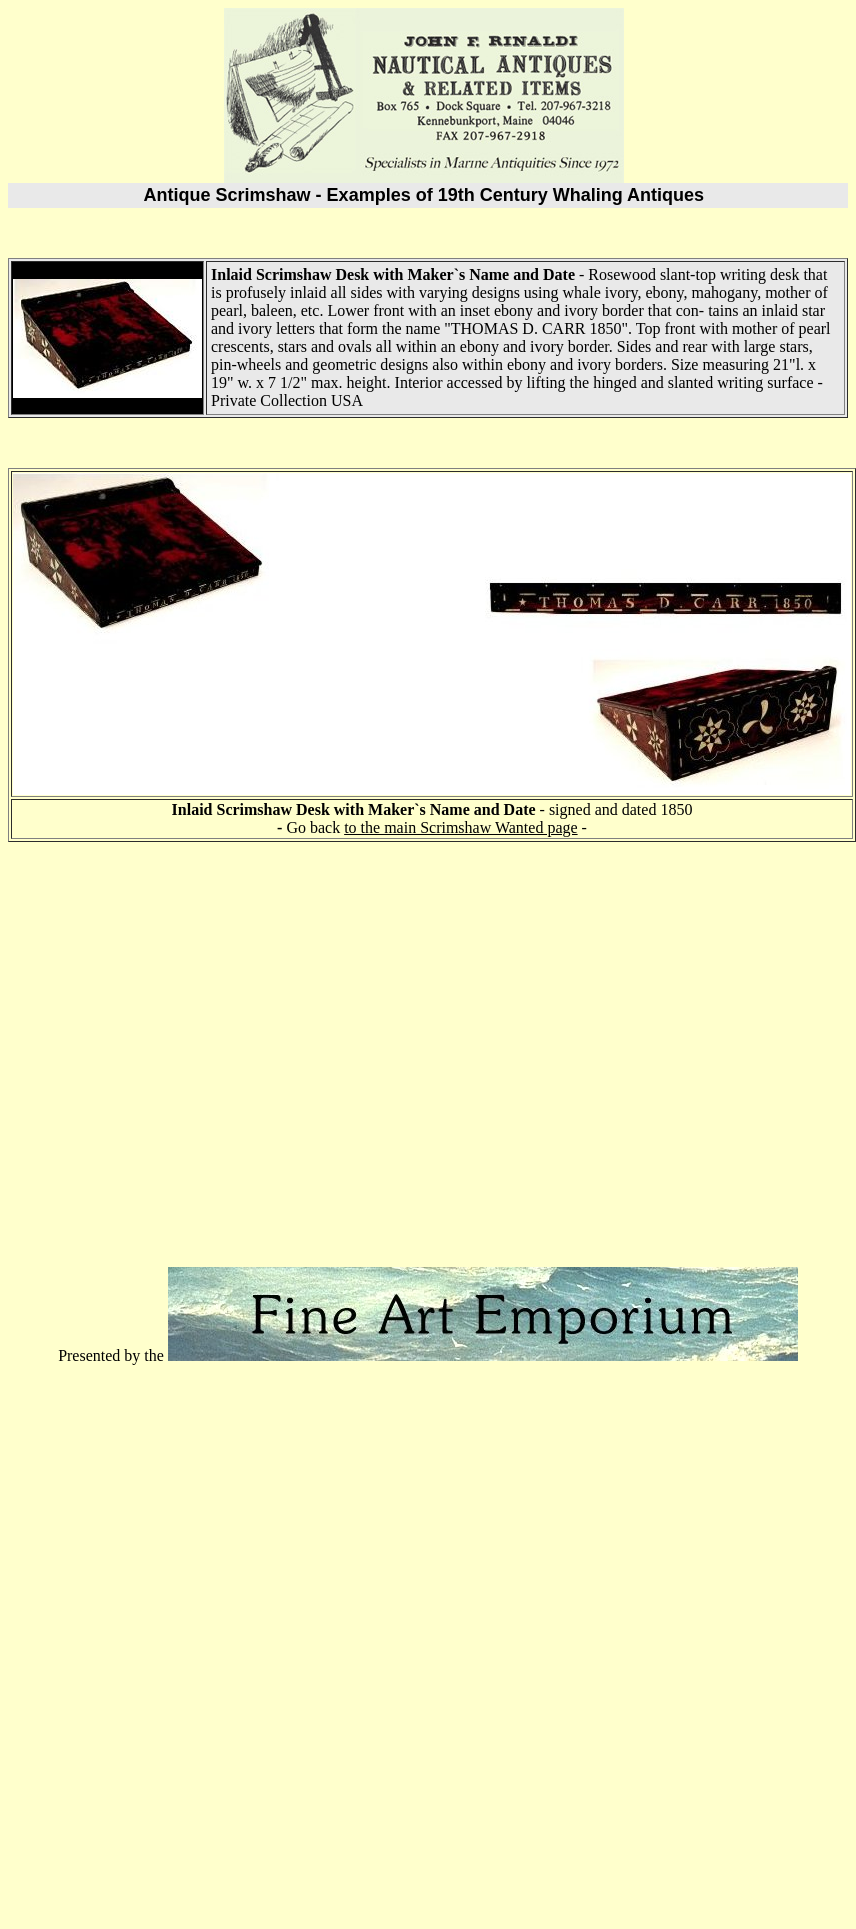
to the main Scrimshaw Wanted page (460, 827)
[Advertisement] (187, 1045)
